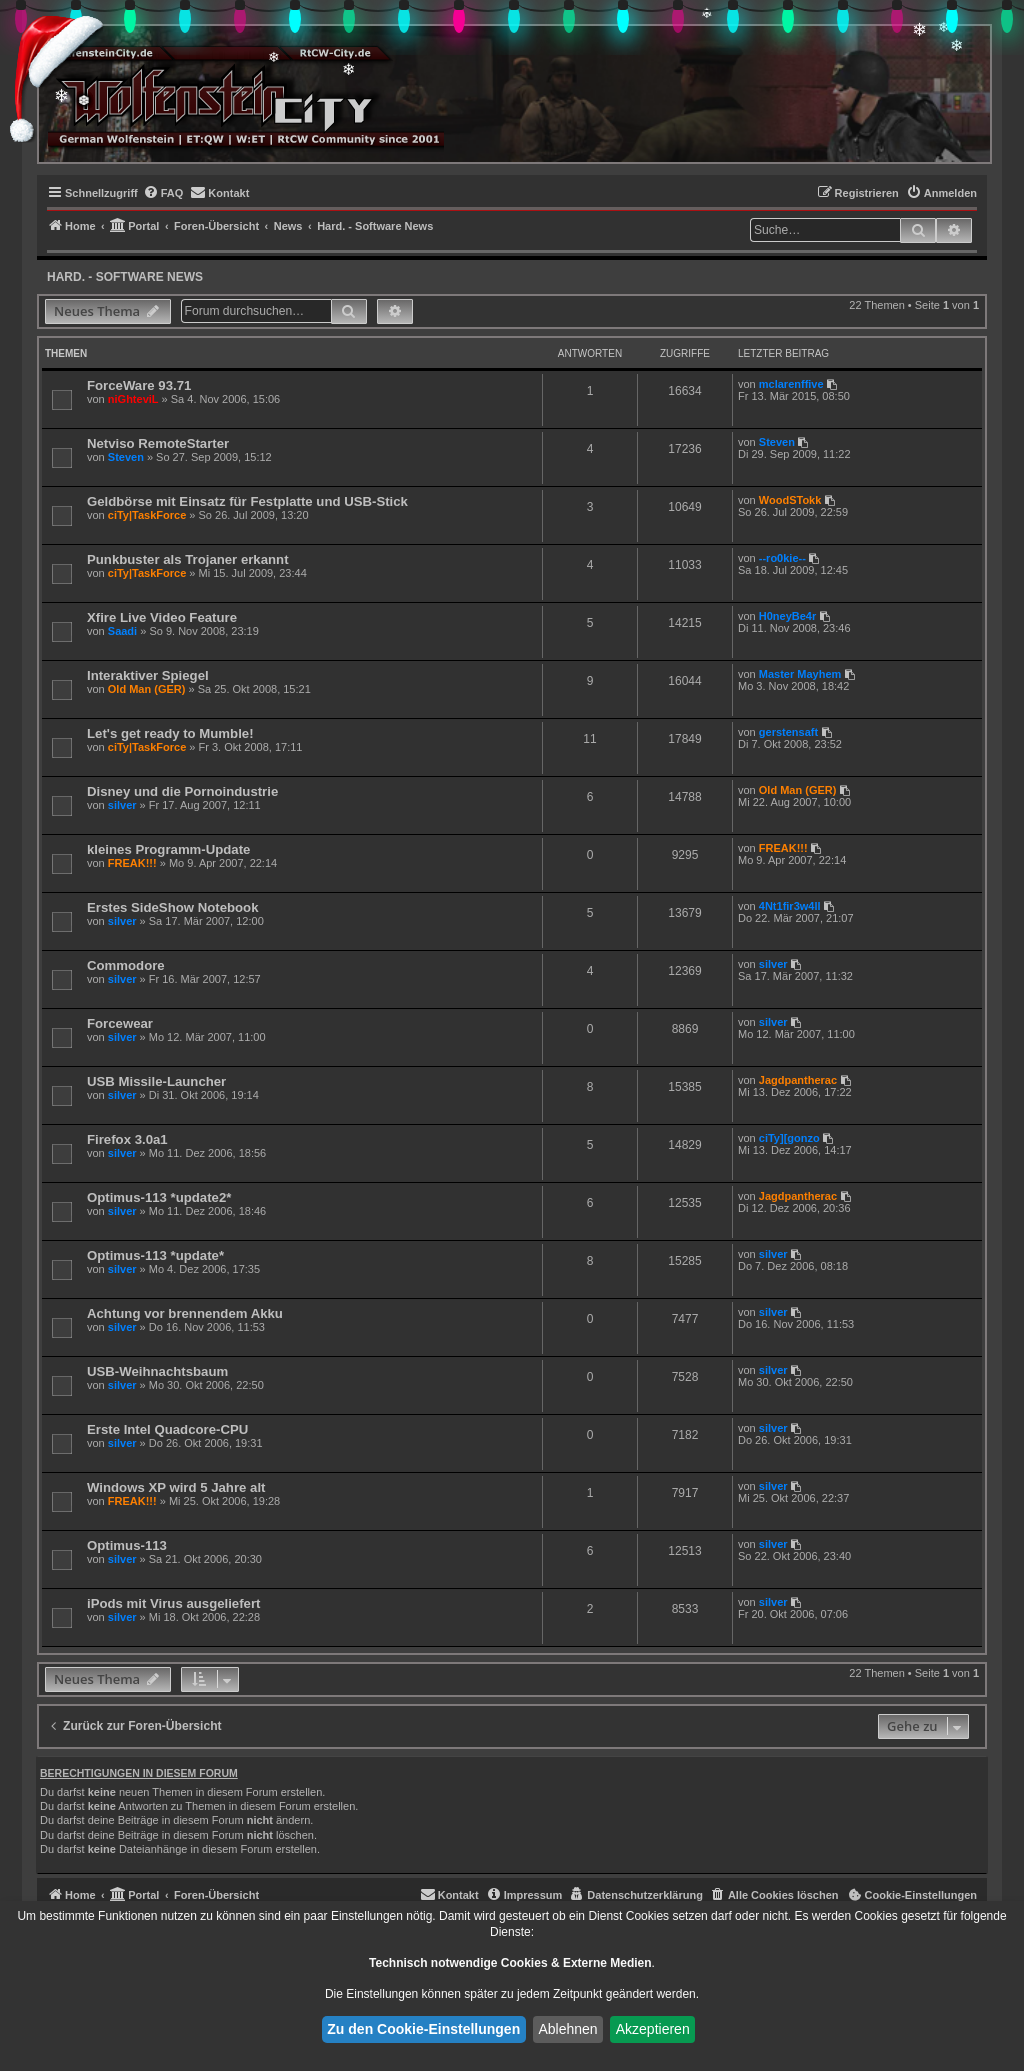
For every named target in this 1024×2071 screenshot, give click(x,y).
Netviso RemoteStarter (158, 443)
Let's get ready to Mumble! (170, 733)
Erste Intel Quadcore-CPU (167, 1429)
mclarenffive (791, 384)
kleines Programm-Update (168, 849)
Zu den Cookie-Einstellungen (423, 2029)
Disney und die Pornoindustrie (182, 791)
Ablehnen (567, 2029)
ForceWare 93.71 (139, 385)
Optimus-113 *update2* (159, 1197)
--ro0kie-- (782, 558)
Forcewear (120, 1023)
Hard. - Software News (125, 277)
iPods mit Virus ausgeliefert (173, 1603)
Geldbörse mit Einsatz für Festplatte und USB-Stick (247, 501)
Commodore (126, 965)
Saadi (122, 631)
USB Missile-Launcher (156, 1081)
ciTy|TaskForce (147, 515)
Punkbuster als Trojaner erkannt (188, 559)
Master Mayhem (800, 674)
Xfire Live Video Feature (162, 617)
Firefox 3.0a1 (127, 1139)
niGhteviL (133, 399)
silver (122, 805)
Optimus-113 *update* (155, 1255)
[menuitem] (163, 193)
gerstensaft (788, 732)
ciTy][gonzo (789, 1138)
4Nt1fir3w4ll (790, 906)
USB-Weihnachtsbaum (157, 1371)
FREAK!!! (132, 863)
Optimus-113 (127, 1545)
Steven (126, 457)
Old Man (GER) (147, 689)
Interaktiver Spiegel (148, 675)
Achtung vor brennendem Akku (185, 1313)
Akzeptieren (653, 2029)
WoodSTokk (790, 500)
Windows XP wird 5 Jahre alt (176, 1487)
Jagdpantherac (798, 1080)
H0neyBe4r (787, 616)
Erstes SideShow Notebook (172, 907)
